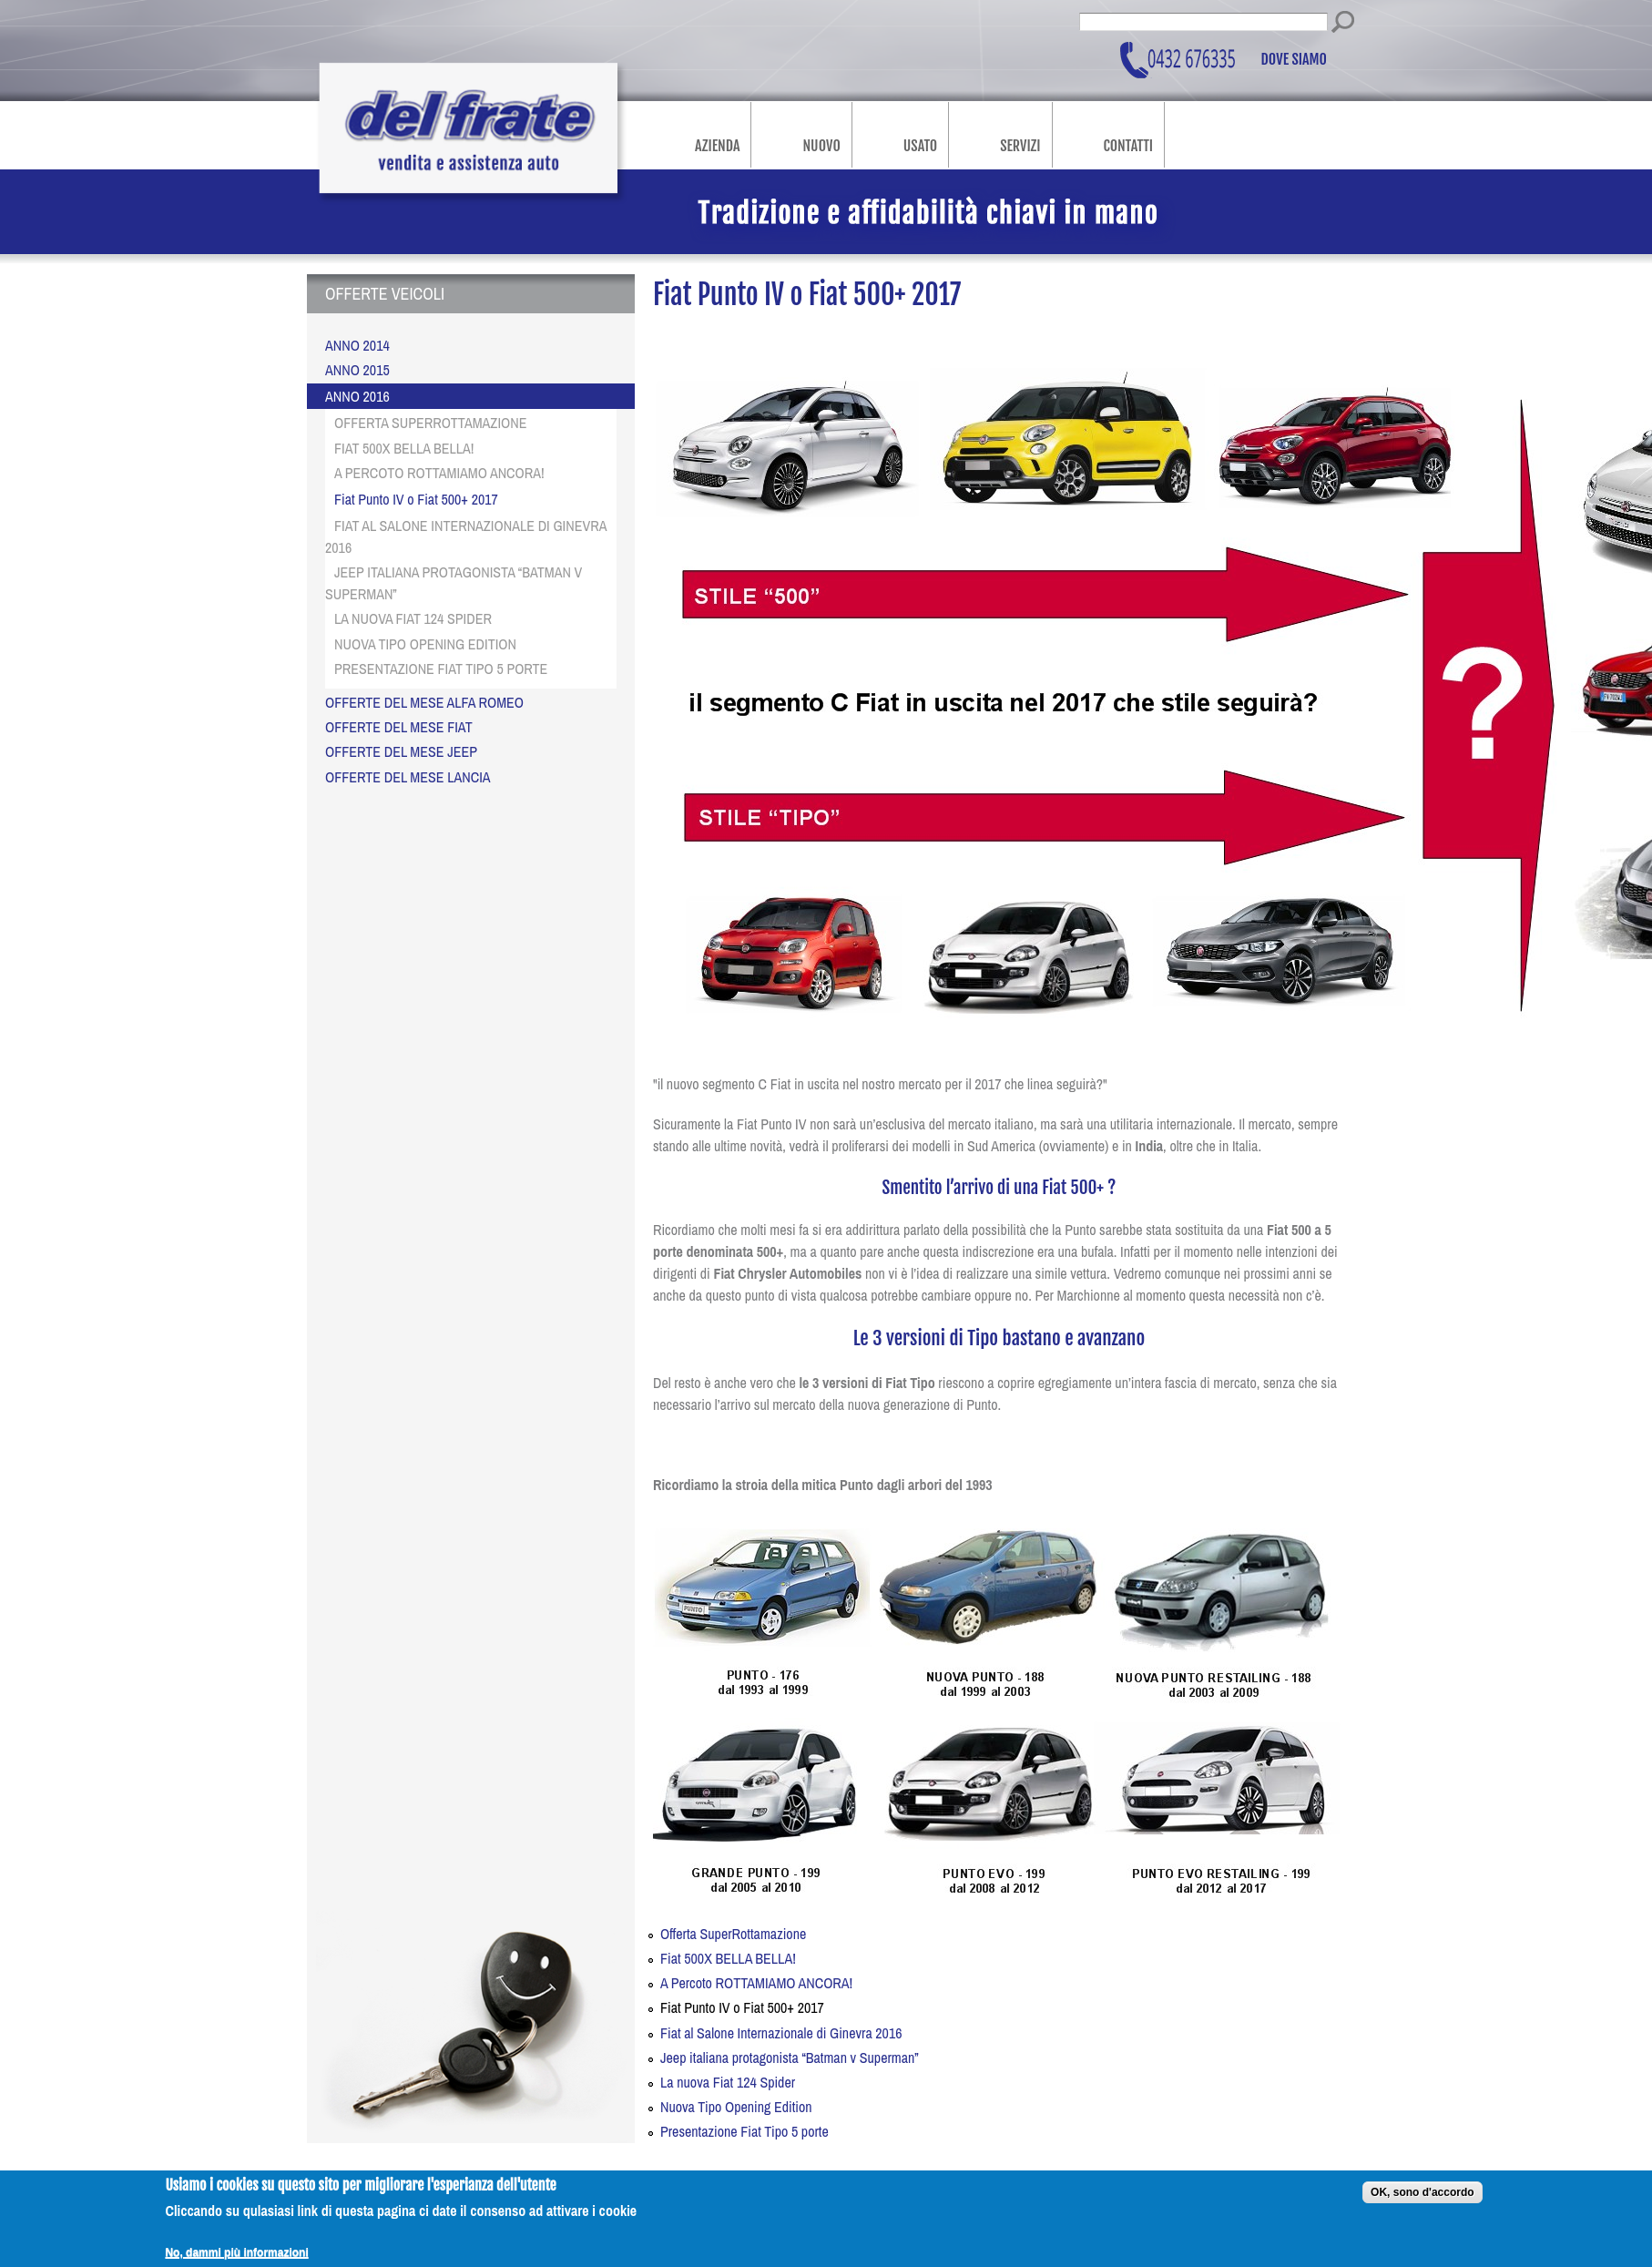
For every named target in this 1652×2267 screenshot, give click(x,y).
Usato (920, 145)
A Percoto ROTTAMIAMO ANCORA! (756, 1983)
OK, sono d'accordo (1422, 2200)
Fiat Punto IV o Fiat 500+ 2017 (742, 2007)
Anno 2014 (357, 345)
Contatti (1128, 145)
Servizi (1020, 145)
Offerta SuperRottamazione (733, 1934)
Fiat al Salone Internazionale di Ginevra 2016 (781, 2033)
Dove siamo (1294, 60)
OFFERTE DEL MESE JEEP (401, 751)
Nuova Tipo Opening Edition (736, 2107)
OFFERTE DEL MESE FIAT (399, 727)
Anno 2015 (357, 370)
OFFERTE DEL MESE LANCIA (408, 777)
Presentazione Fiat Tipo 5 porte (744, 2131)
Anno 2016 (357, 396)
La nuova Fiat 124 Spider (727, 2082)
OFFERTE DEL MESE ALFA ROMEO (424, 702)
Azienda (717, 145)
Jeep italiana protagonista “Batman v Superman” (789, 2057)
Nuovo (821, 145)
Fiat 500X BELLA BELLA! (728, 1958)
